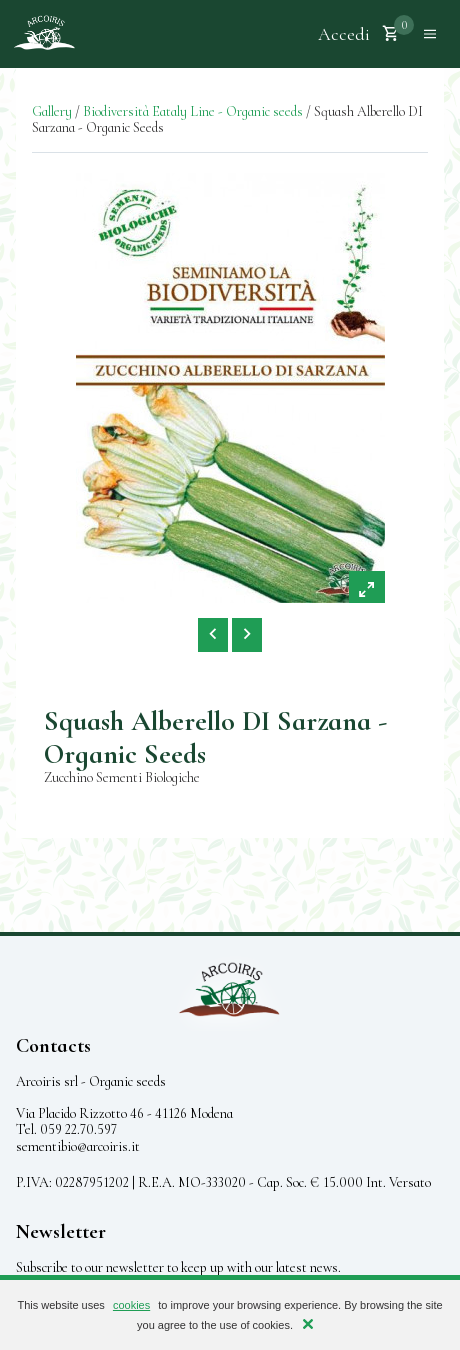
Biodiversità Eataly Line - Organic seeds (193, 111)
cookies (131, 1305)
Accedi (344, 34)
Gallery (52, 111)
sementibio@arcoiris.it (78, 1146)
